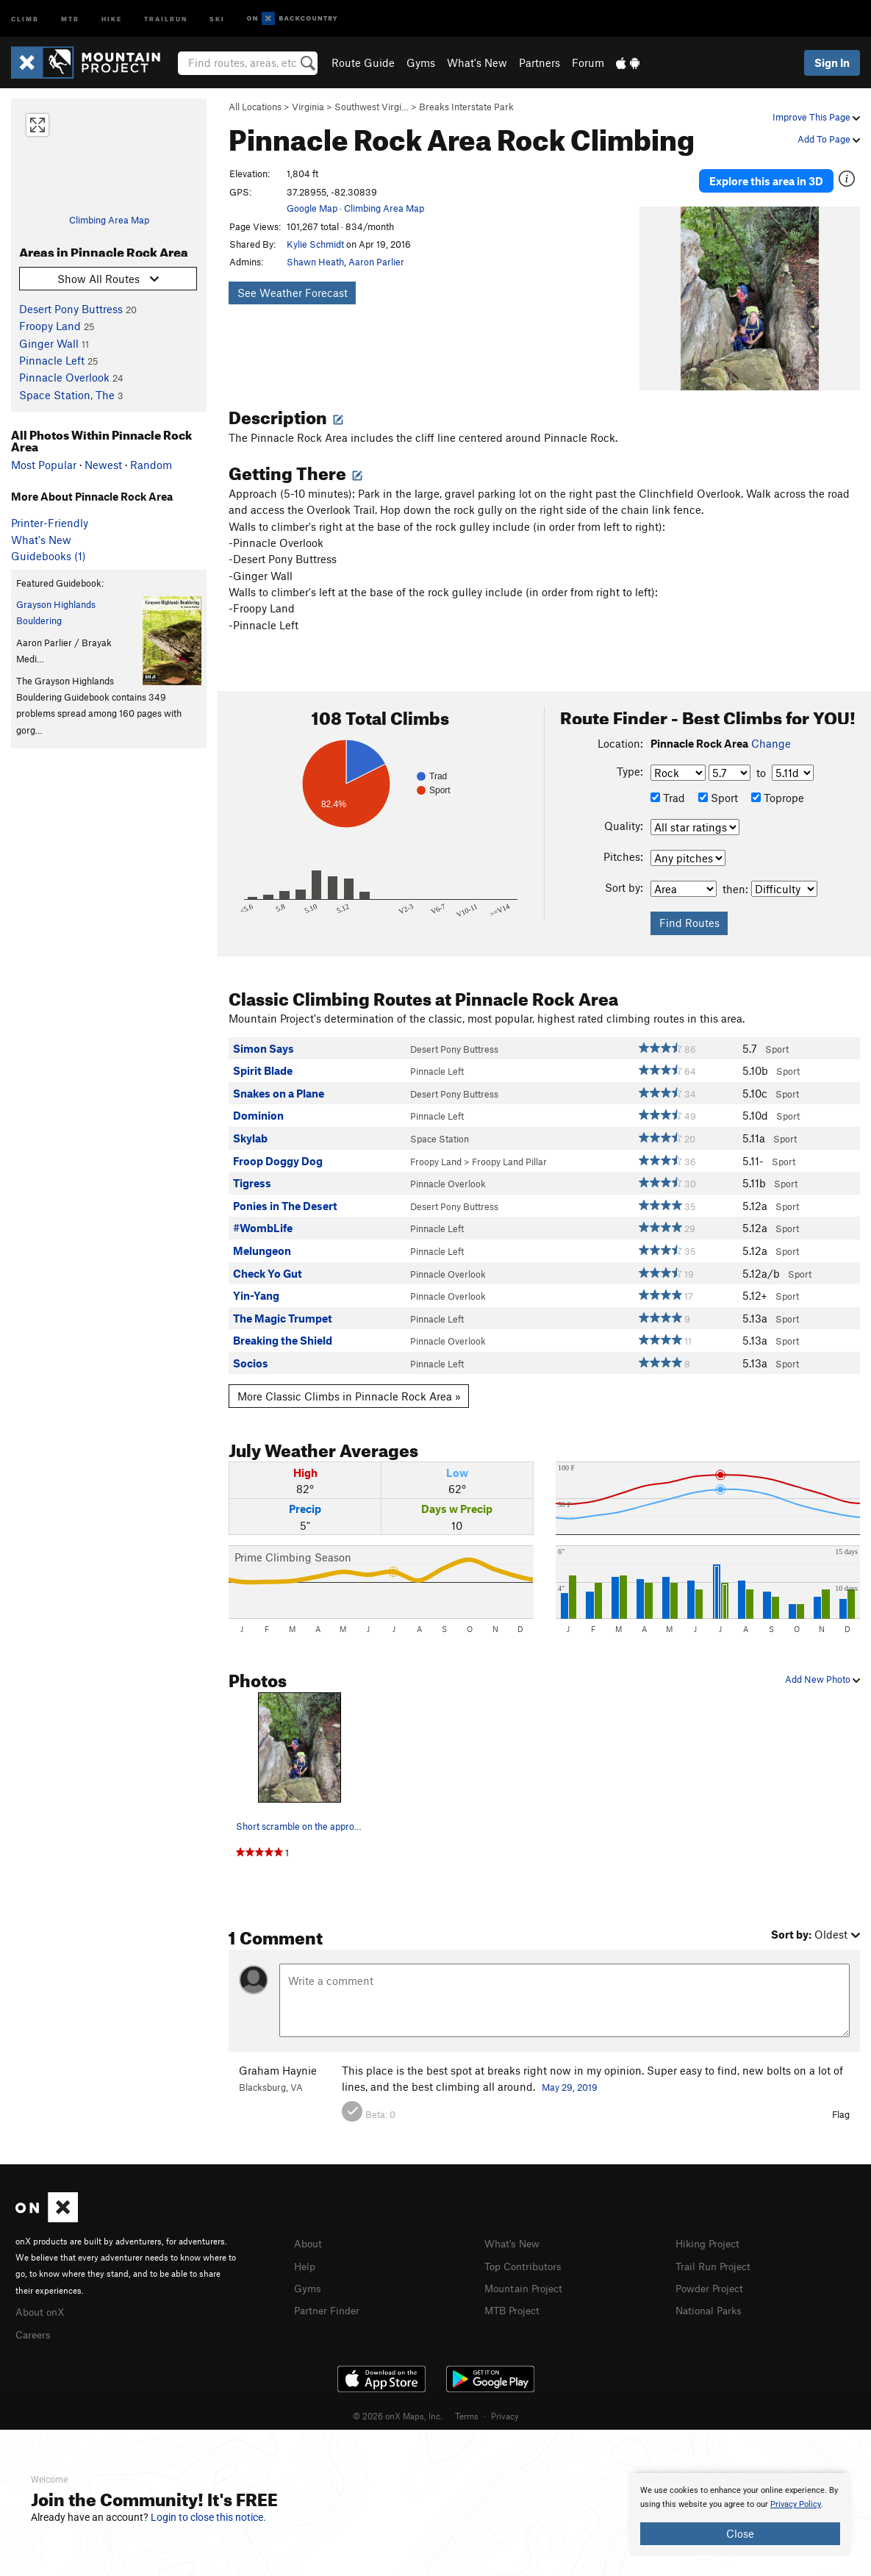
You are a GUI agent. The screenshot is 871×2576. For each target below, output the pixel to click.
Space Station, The (67, 394)
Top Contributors (526, 2253)
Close (740, 2533)
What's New (477, 62)
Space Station (439, 1127)
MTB (70, 18)
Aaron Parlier (376, 262)
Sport (718, 786)
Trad (667, 786)
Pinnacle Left (52, 360)
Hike (111, 18)
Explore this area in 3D (766, 175)
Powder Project (712, 2274)
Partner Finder (329, 2296)
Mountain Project (527, 2274)
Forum (588, 62)
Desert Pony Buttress (71, 308)
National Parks (711, 2296)
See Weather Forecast (292, 292)
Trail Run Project (716, 2253)
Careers (34, 2321)
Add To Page (828, 139)
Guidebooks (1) (48, 555)
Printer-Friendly (49, 522)
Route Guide (363, 62)
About (309, 2232)
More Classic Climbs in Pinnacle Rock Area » (349, 1384)
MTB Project (514, 2296)
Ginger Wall (49, 343)
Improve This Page (816, 117)
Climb (25, 18)
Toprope (777, 786)
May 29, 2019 (570, 2075)
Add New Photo (822, 1668)
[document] (740, 2514)
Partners (539, 62)
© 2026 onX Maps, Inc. (397, 2402)
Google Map (312, 208)
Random (151, 464)
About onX (41, 2299)
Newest (103, 464)
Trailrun (165, 18)
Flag (841, 2103)
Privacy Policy (795, 2504)
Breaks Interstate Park (466, 106)
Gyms (420, 62)
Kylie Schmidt (315, 244)
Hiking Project (710, 2232)
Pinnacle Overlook (64, 377)
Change (771, 731)
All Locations (255, 106)
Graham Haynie (278, 2058)
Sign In (832, 62)
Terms (466, 2402)
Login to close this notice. (208, 2517)
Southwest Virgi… (371, 106)
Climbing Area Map (109, 220)
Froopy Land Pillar (509, 1150)
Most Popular (43, 464)
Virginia (308, 106)
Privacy (505, 2402)
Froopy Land (50, 325)
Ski (217, 18)
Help (306, 2253)
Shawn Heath (315, 262)
